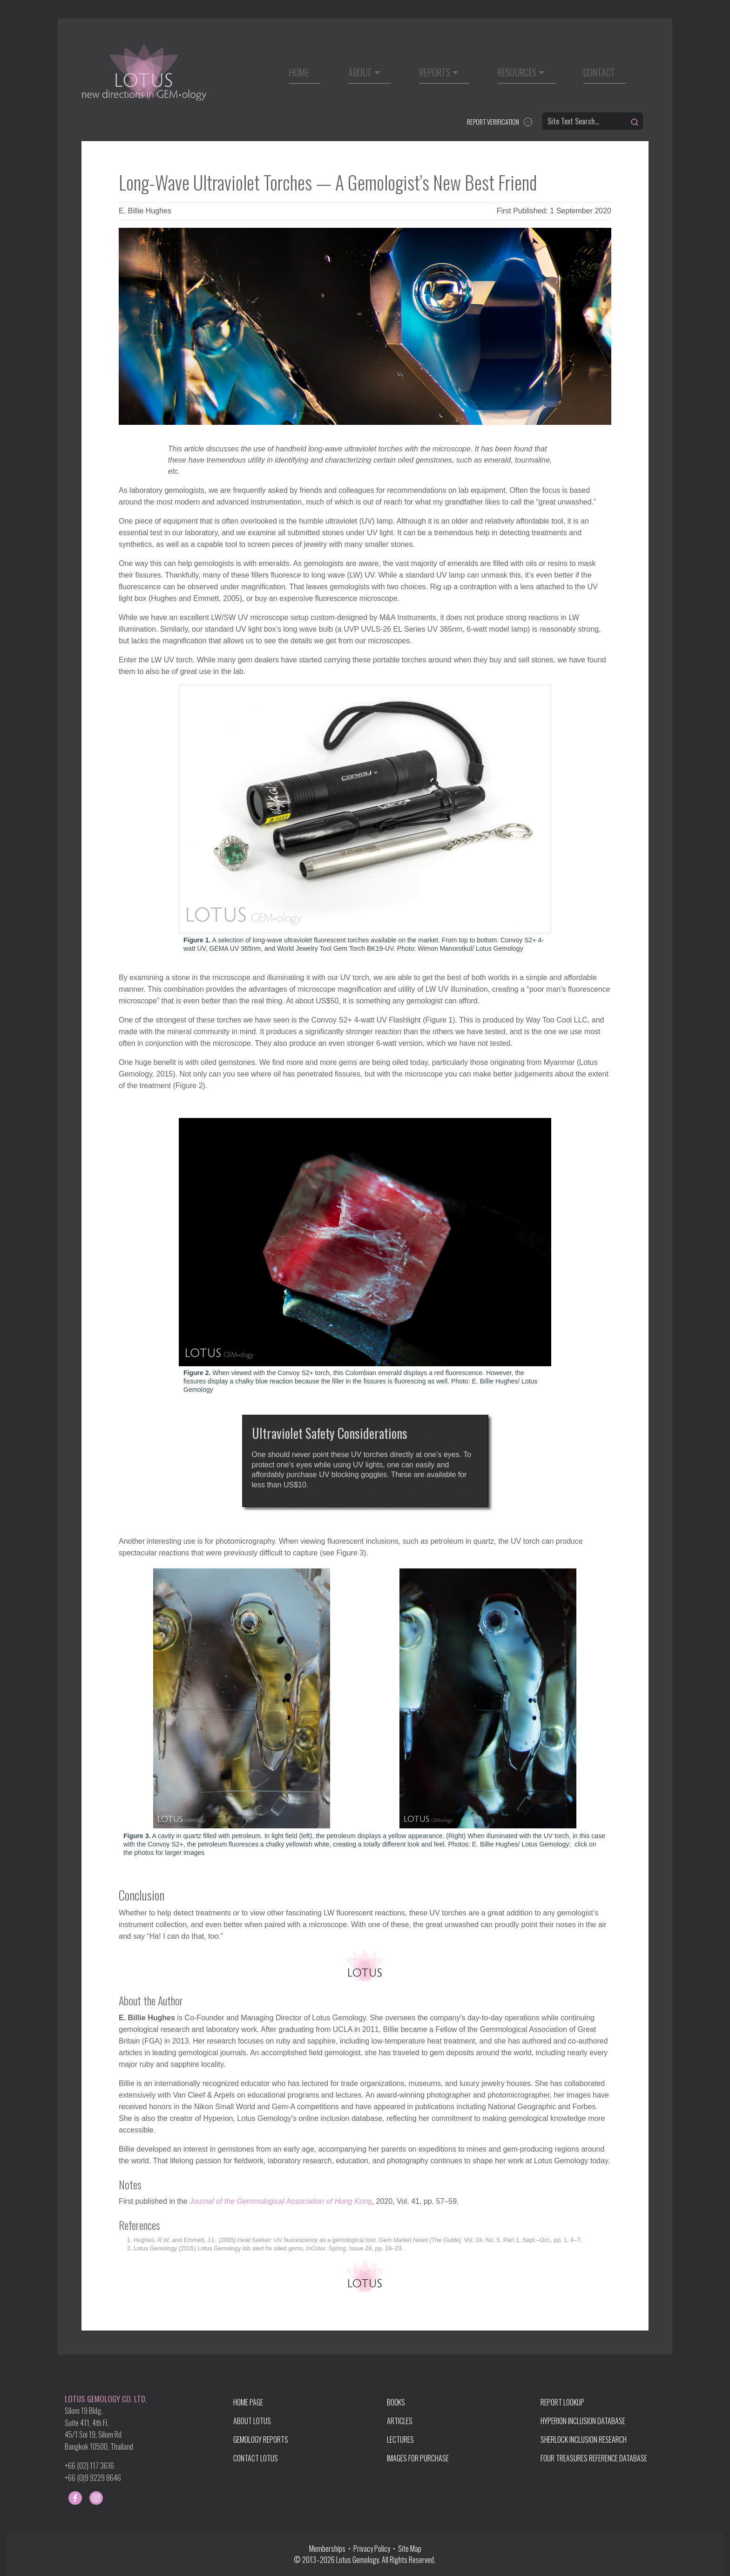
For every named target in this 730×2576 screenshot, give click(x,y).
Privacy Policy (371, 2548)
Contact (599, 72)
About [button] (360, 72)
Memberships (328, 2548)
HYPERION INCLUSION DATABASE (583, 2420)
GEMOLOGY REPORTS (260, 2439)
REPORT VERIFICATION (493, 122)
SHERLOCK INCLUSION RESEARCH (584, 2439)
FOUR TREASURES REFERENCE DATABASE (594, 2458)
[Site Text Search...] (592, 121)
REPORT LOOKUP (562, 2402)
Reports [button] (434, 72)
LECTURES (400, 2439)
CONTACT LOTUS (255, 2458)
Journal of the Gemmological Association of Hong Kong (280, 2201)
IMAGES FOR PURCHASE (418, 2458)
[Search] (634, 122)
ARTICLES (399, 2420)
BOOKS (396, 2402)
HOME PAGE (248, 2402)
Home (299, 72)
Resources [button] (516, 72)
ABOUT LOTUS (252, 2420)
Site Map (409, 2548)
